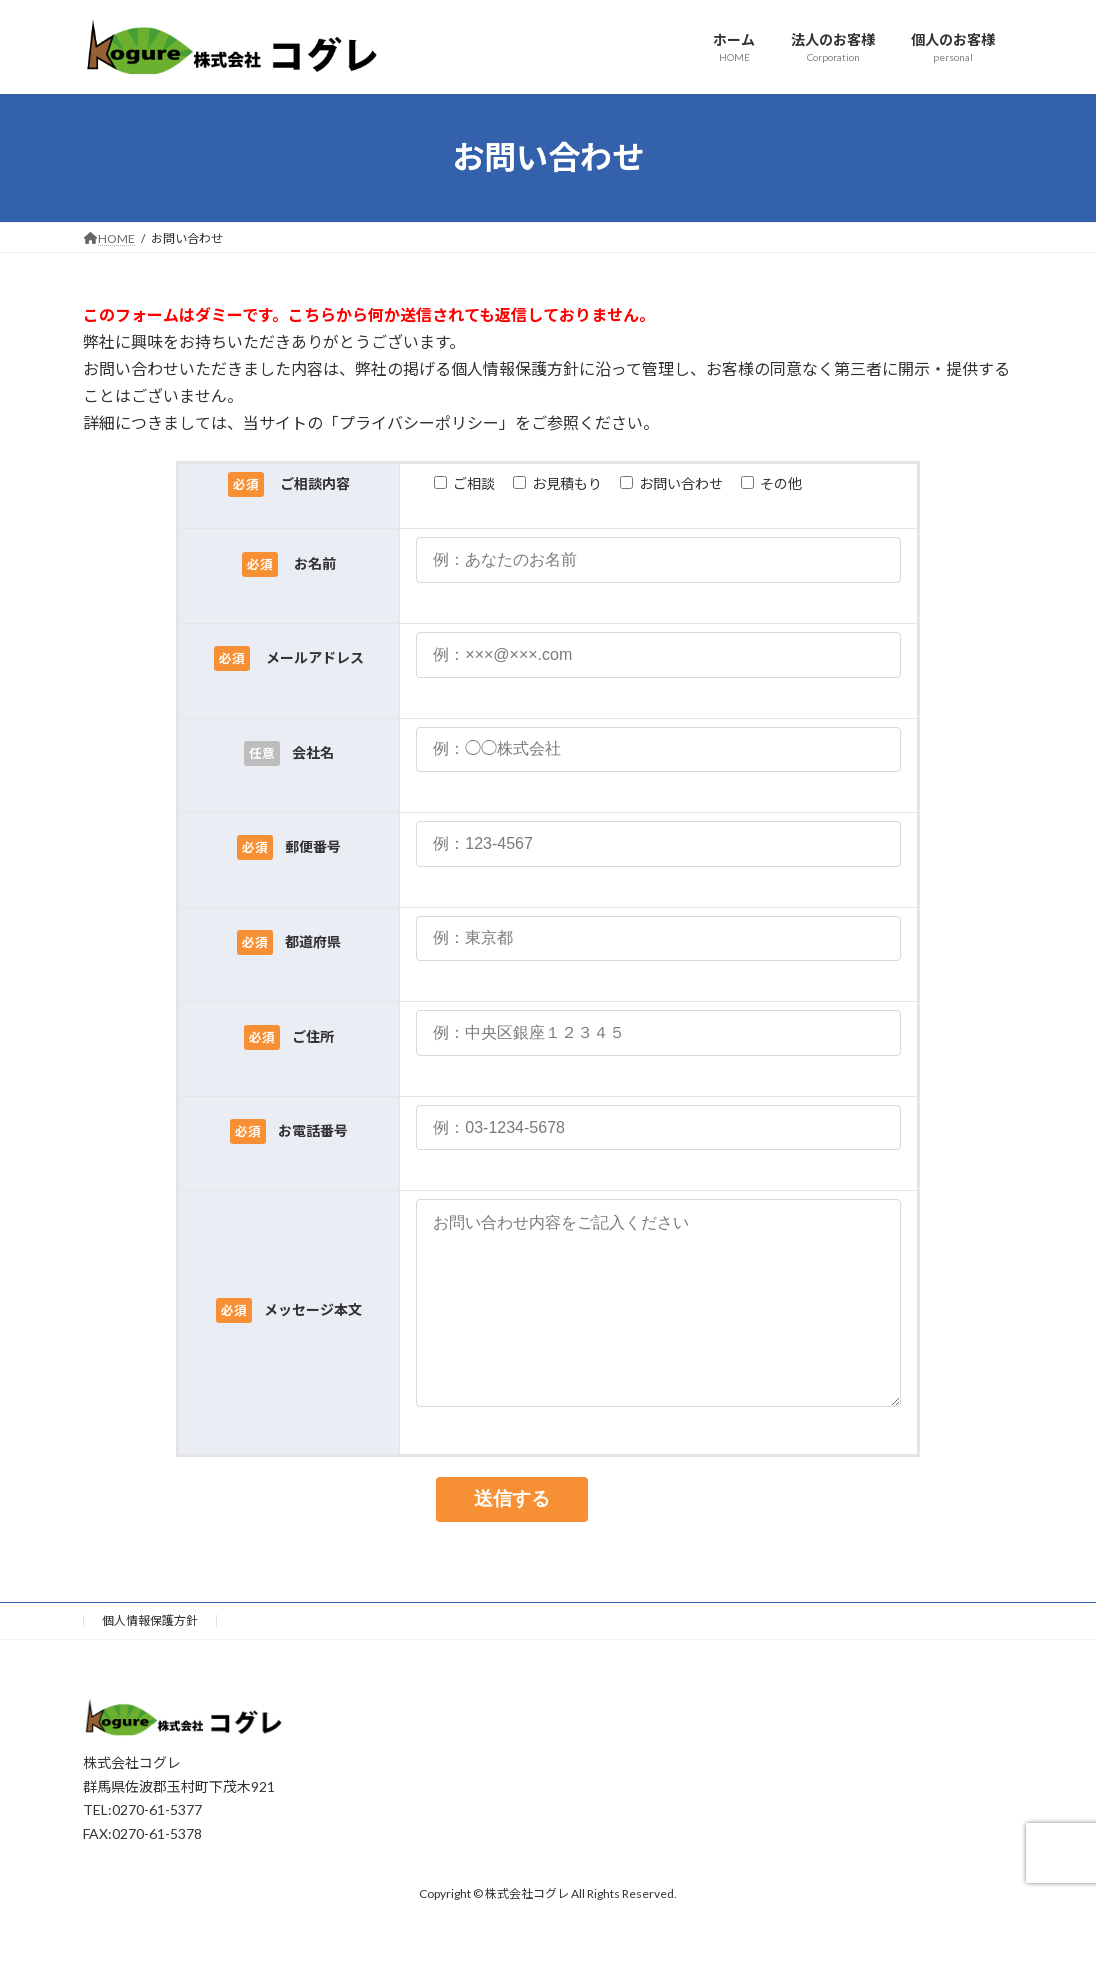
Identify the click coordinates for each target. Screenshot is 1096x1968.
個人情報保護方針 (150, 1660)
